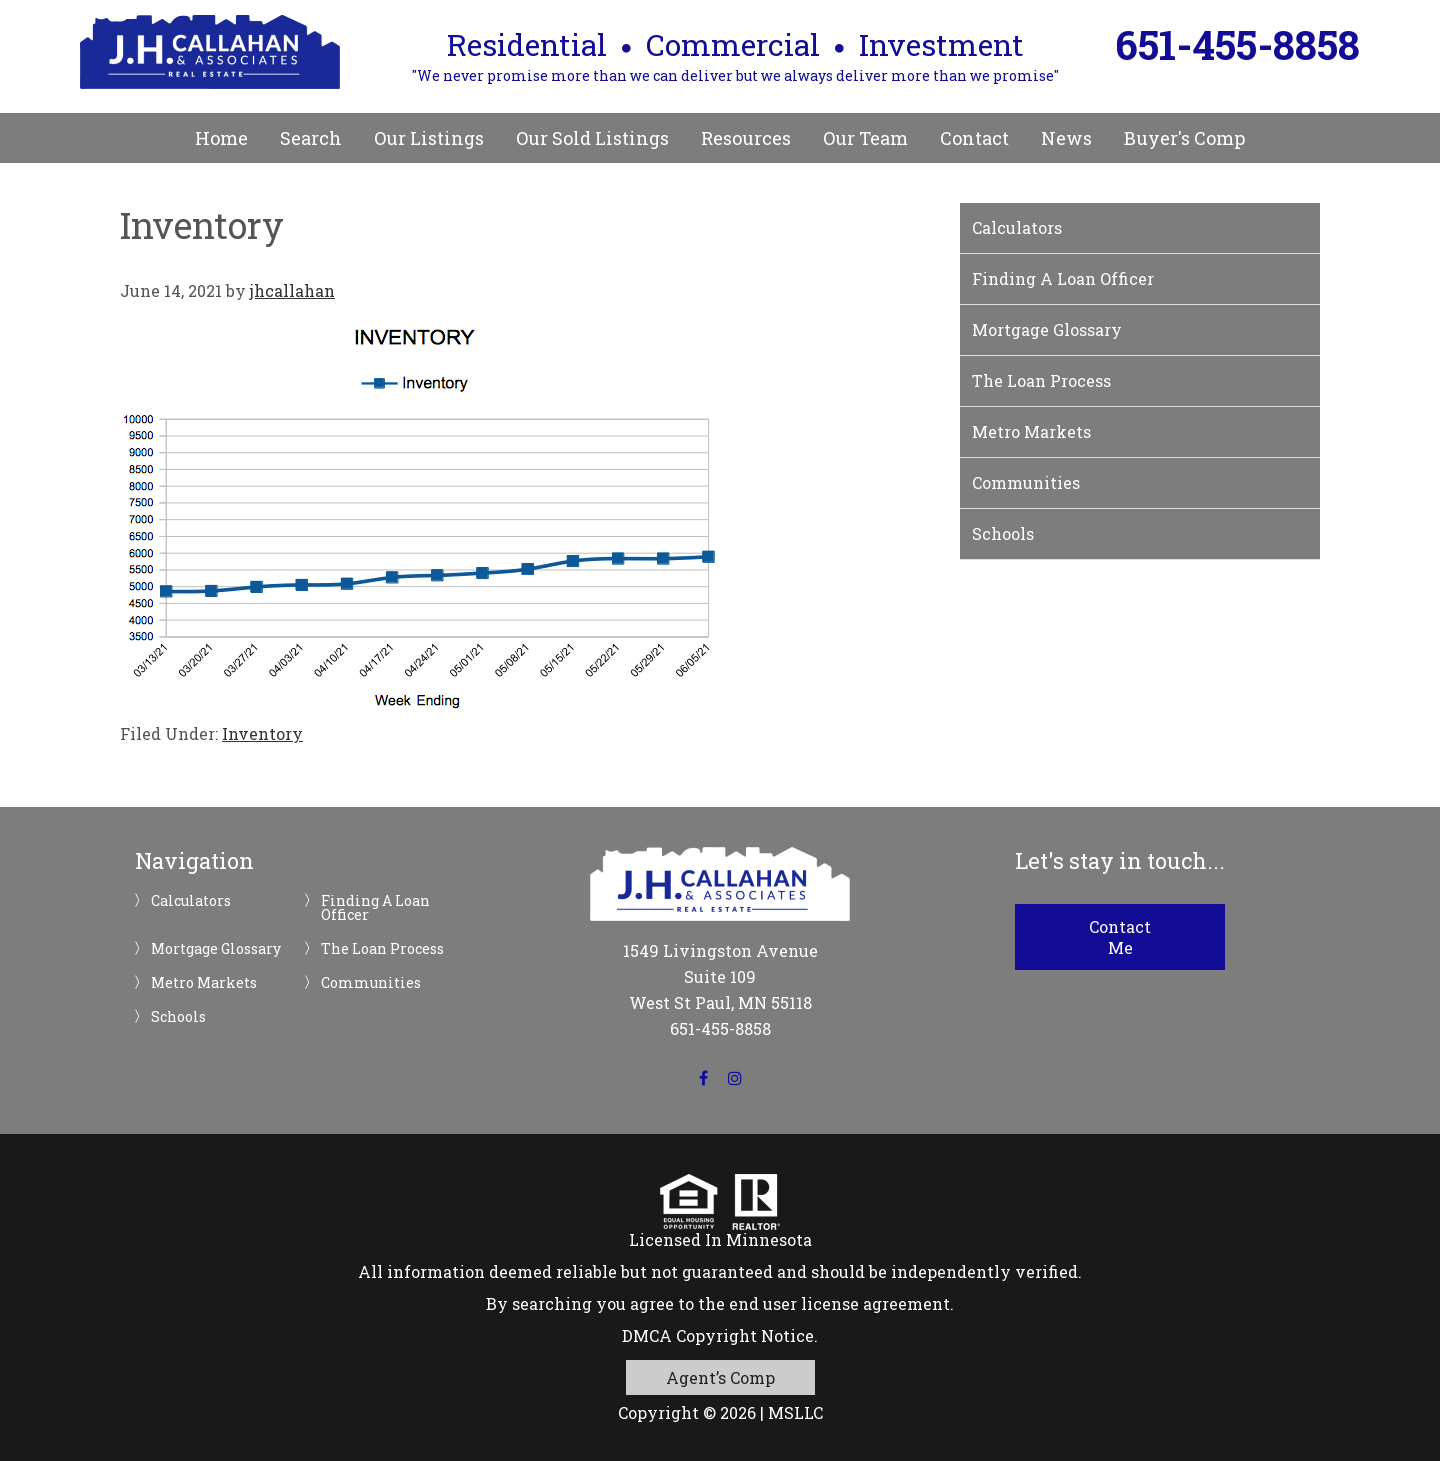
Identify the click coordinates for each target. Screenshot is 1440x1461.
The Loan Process (1041, 380)
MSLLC (795, 1412)
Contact (974, 138)
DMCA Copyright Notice (718, 1335)
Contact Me (1120, 937)
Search (311, 138)
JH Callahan (210, 52)
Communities (1026, 482)
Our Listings (429, 138)
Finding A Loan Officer (1063, 278)
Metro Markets (1031, 431)
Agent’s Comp (720, 1377)
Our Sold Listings (592, 138)
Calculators (1017, 227)
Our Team (865, 138)
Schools (1003, 533)
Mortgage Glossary (1047, 329)
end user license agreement (839, 1303)
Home (221, 138)
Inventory (262, 733)
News (1066, 138)
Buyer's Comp (1184, 138)
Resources (746, 138)
